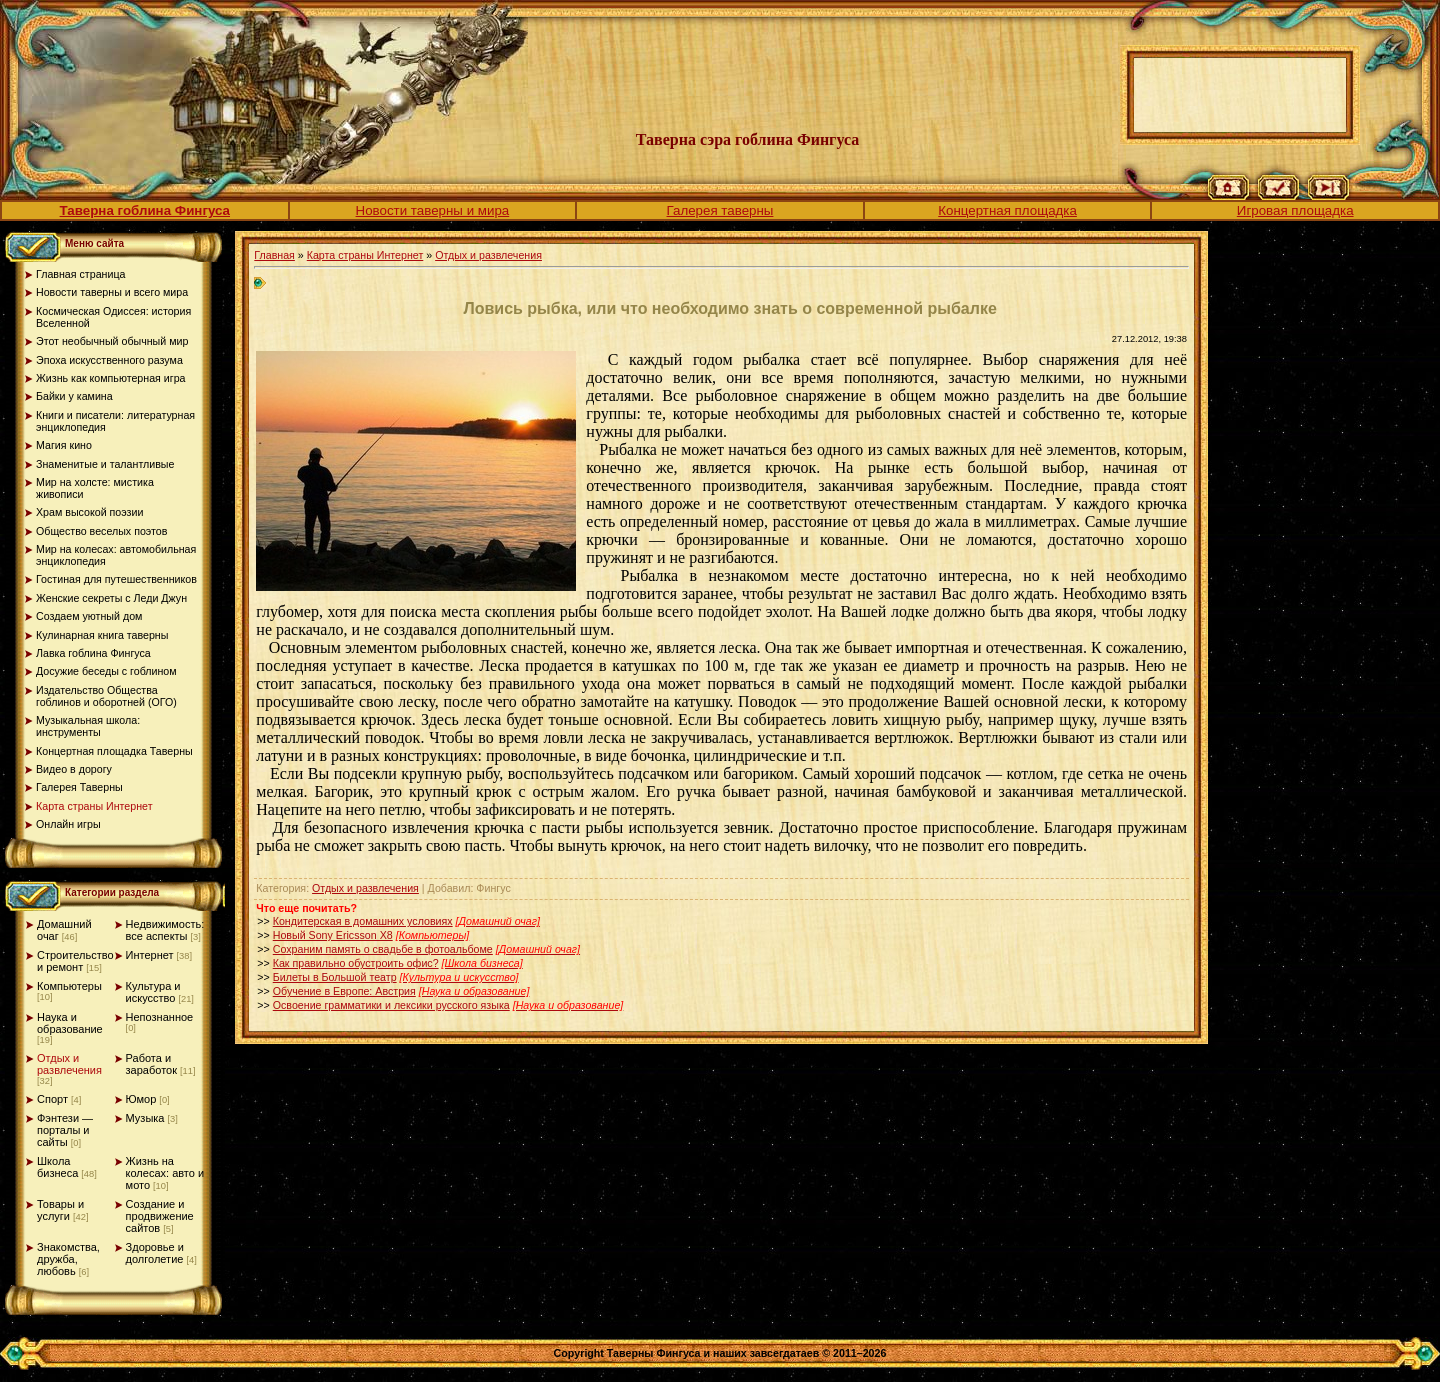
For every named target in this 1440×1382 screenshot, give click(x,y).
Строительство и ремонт (75, 961)
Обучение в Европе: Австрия (344, 991)
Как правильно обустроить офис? (356, 963)
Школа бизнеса (57, 1167)
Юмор (141, 1099)
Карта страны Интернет (365, 255)
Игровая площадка (1295, 210)
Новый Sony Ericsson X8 (333, 935)
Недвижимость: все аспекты (165, 930)
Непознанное (160, 1017)
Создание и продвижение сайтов (160, 1216)
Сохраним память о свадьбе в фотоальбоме (383, 949)
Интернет (150, 955)
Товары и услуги (60, 1210)
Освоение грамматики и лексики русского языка (391, 1005)
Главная (274, 255)
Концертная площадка (1007, 210)
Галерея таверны (720, 210)
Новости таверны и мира (433, 210)
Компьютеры (69, 986)
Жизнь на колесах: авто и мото (165, 1173)
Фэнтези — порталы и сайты (65, 1130)
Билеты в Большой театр (335, 977)
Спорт (52, 1099)
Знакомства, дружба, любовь (68, 1259)
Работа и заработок (151, 1064)
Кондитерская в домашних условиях (363, 921)
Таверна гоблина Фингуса (145, 210)
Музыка (145, 1118)
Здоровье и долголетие (155, 1253)
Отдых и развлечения (69, 1064)
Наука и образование (70, 1023)
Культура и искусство (153, 992)
